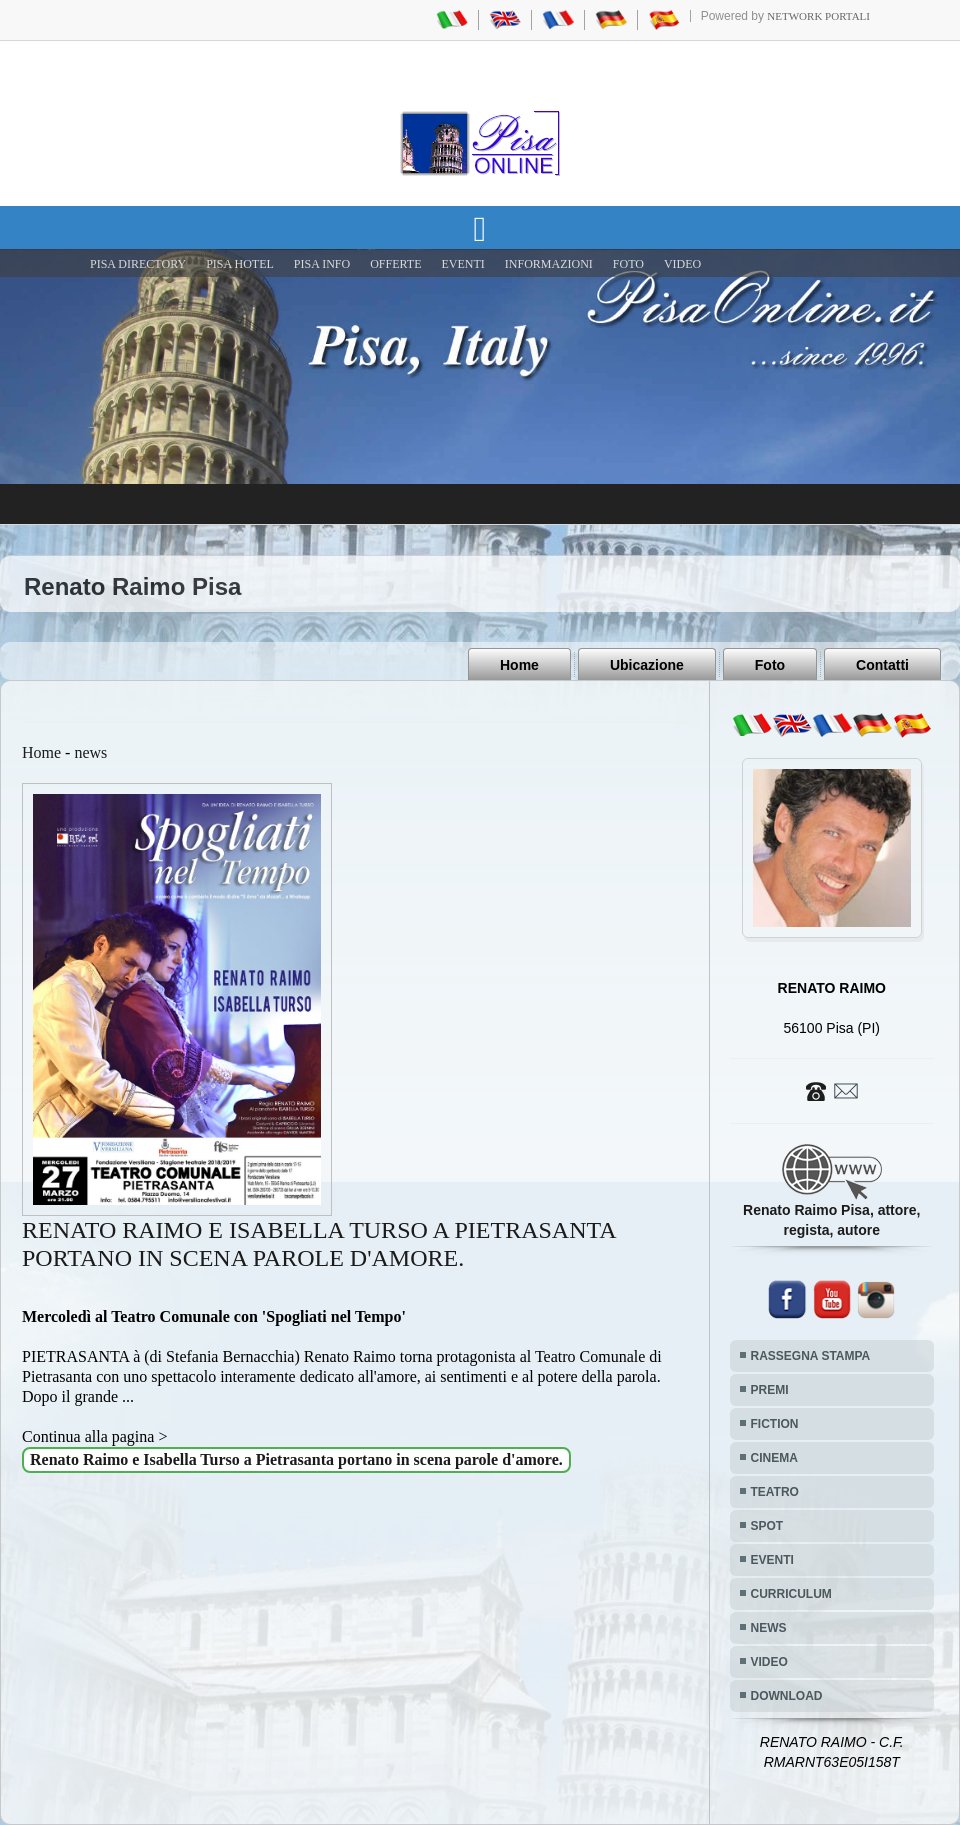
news (90, 752)
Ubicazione (647, 665)
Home (519, 665)
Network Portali (818, 16)
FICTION (775, 1424)
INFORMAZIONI (549, 264)
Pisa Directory (138, 264)
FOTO (628, 264)
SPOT (767, 1526)
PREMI (770, 1390)
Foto (770, 665)
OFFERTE (395, 264)
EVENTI (462, 264)
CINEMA (774, 1458)
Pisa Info (322, 264)
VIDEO (682, 264)
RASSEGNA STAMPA (811, 1356)
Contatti (882, 665)
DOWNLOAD (787, 1696)
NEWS (769, 1628)
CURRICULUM (791, 1594)
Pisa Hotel (240, 264)
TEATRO (775, 1492)
